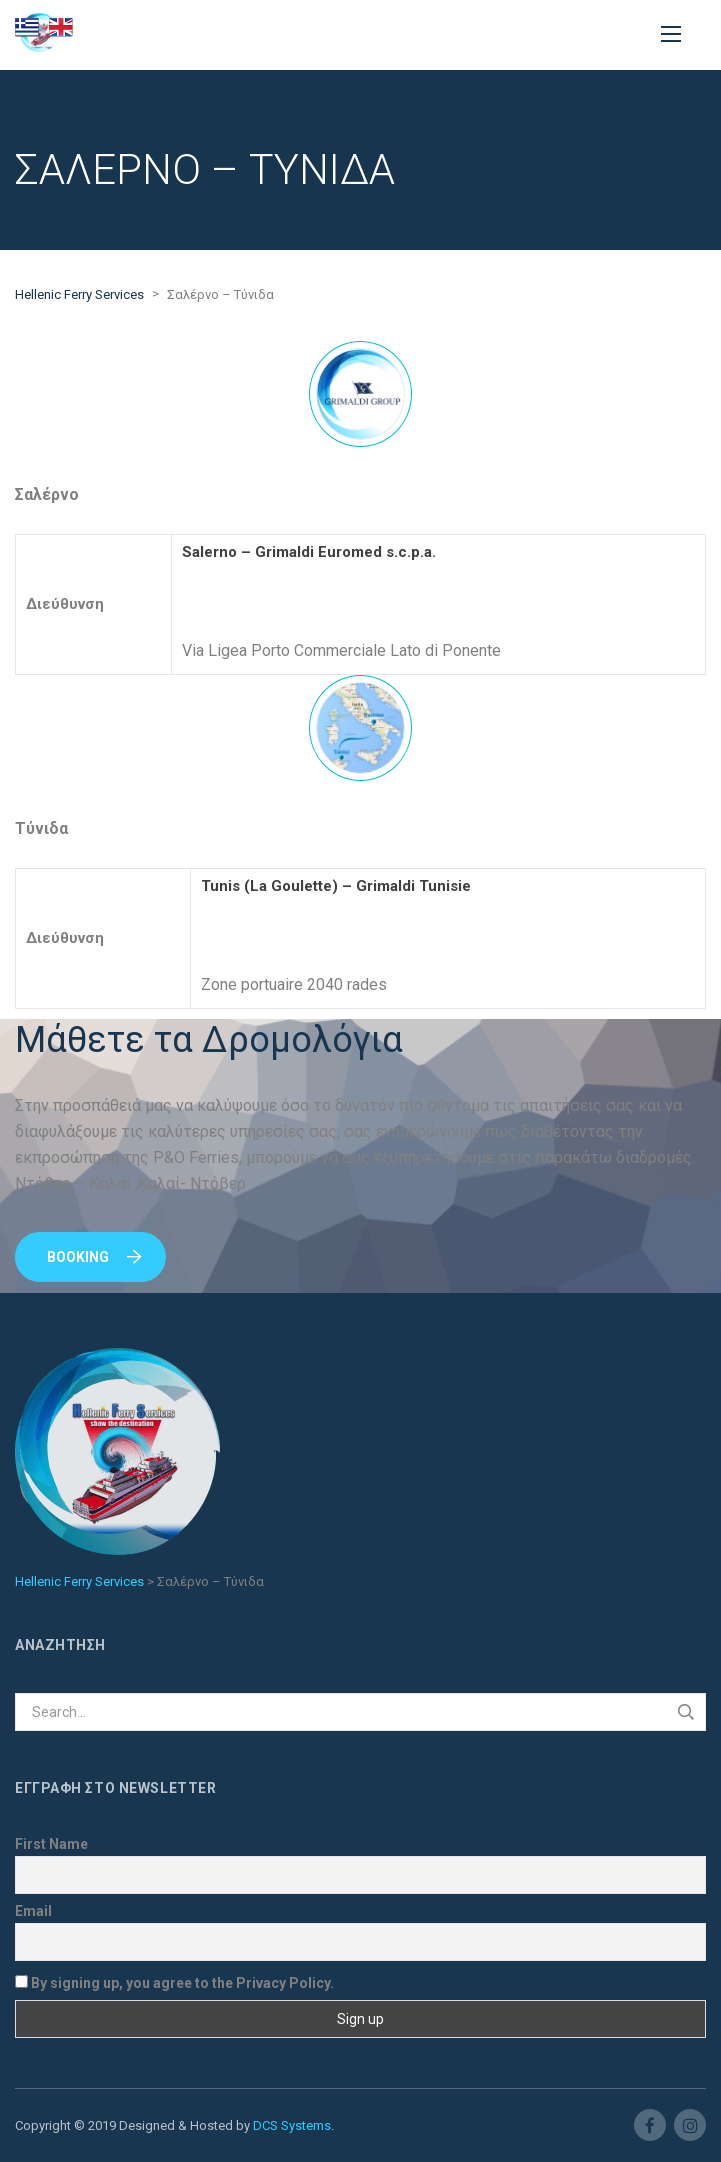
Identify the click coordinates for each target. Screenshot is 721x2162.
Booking (94, 1257)
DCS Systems (292, 2125)
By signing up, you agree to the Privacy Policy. (174, 1982)
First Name (51, 1844)
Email (33, 1911)
